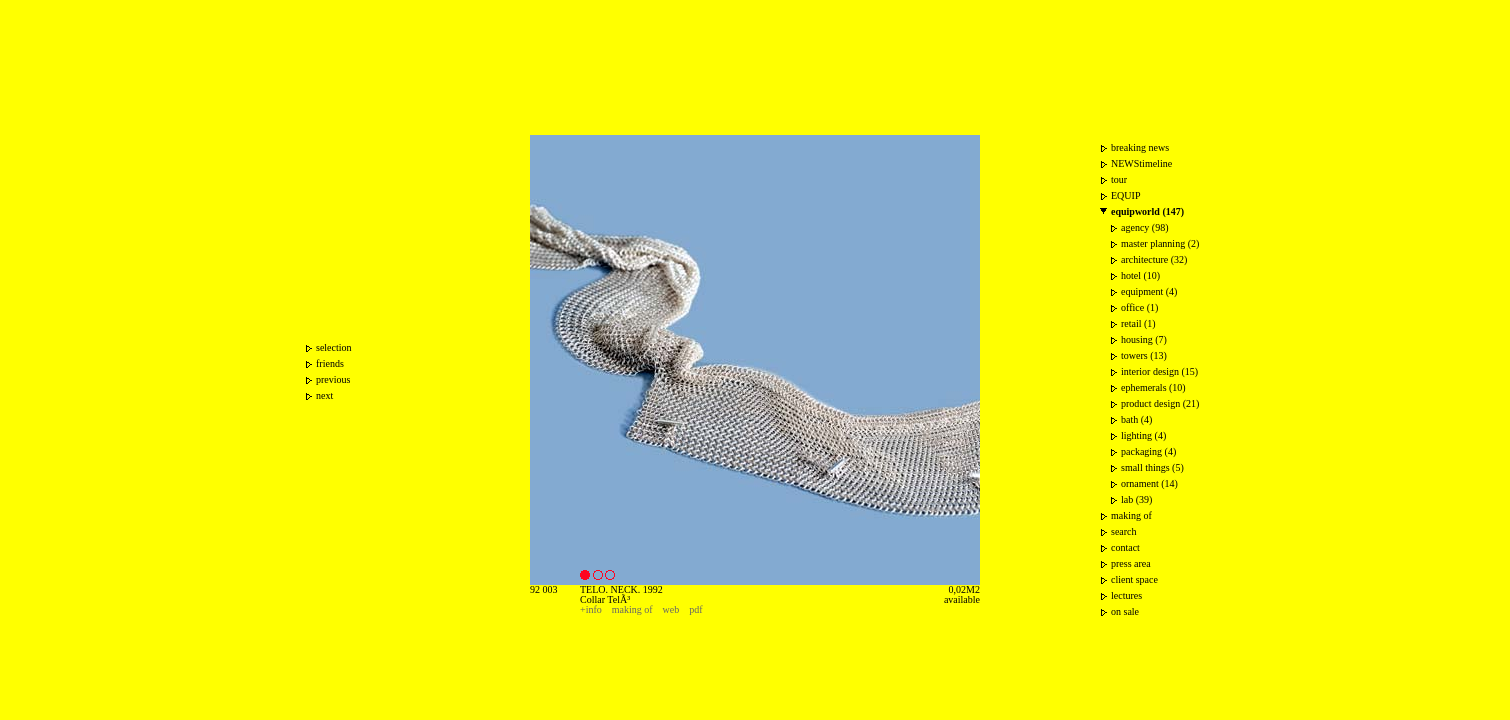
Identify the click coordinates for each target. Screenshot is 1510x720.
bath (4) (1136, 419)
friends (330, 363)
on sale (1125, 611)
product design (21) (1160, 403)
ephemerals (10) (1153, 387)
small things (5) (1152, 467)
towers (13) (1144, 355)
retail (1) (1138, 323)
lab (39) (1136, 499)
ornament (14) (1149, 483)
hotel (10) (1140, 275)
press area (1131, 563)
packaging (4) (1148, 451)
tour (1119, 179)
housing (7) (1144, 339)
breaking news (1140, 147)
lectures (1126, 595)
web (671, 609)
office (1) (1139, 307)
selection (334, 347)
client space (1134, 579)
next (324, 395)
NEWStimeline (1141, 163)
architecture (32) (1154, 259)
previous (333, 379)
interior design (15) (1159, 371)
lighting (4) (1143, 435)
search (1124, 531)
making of (632, 609)
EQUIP (1125, 195)
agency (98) (1144, 227)
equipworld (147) (1147, 211)
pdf (695, 609)
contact (1125, 547)
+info (591, 609)
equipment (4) (1149, 291)
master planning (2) (1160, 243)
